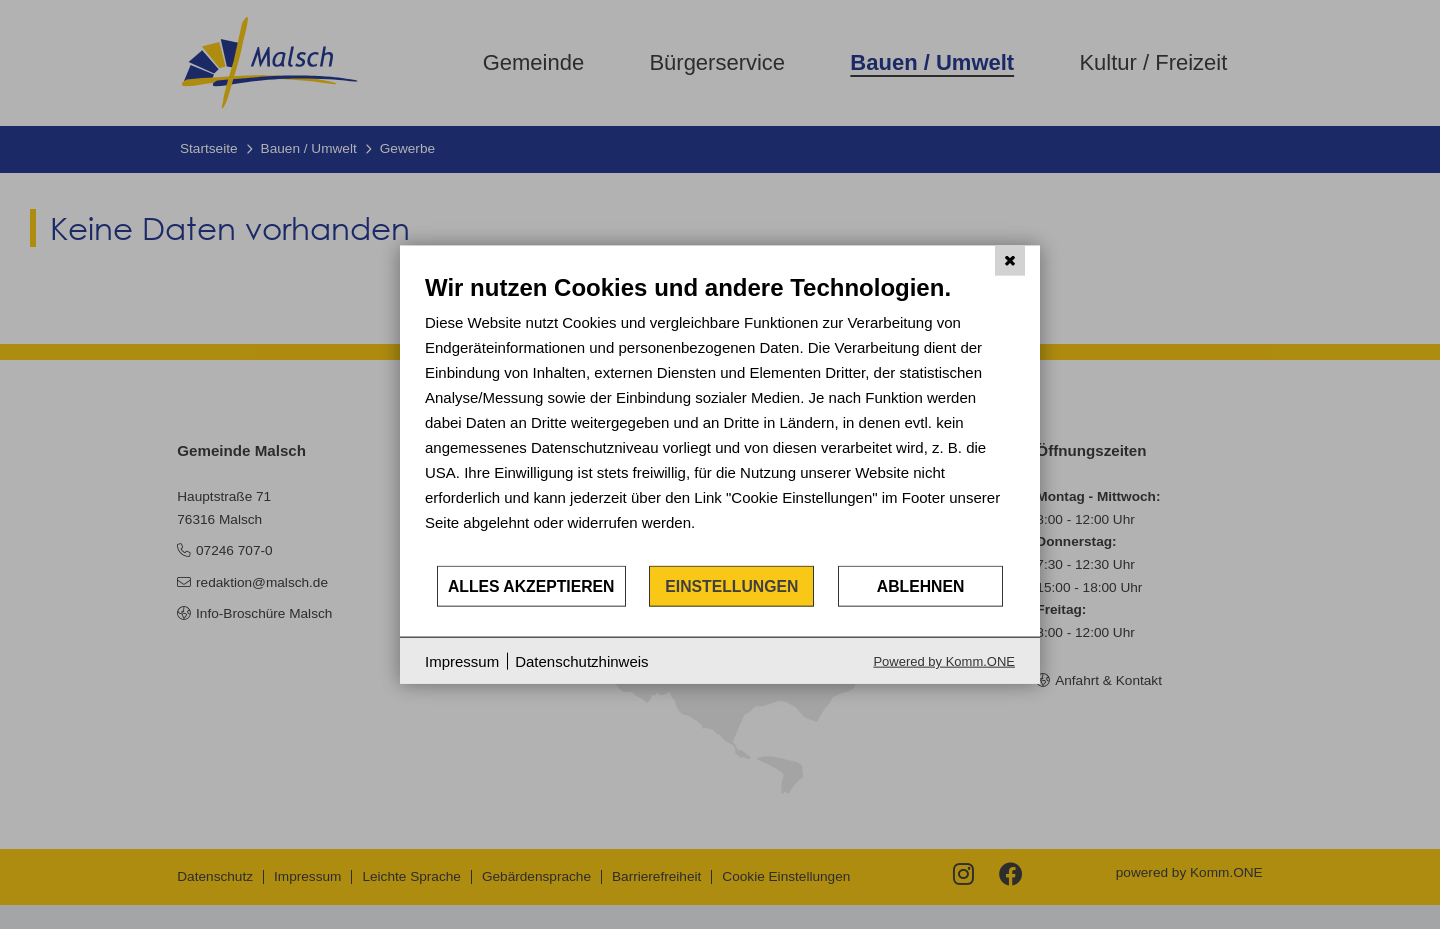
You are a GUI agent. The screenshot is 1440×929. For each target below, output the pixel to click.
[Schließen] (1010, 260)
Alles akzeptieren (531, 585)
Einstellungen (731, 585)
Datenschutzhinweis (581, 660)
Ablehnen (921, 585)
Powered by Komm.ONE (944, 661)
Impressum (462, 660)
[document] (720, 417)
